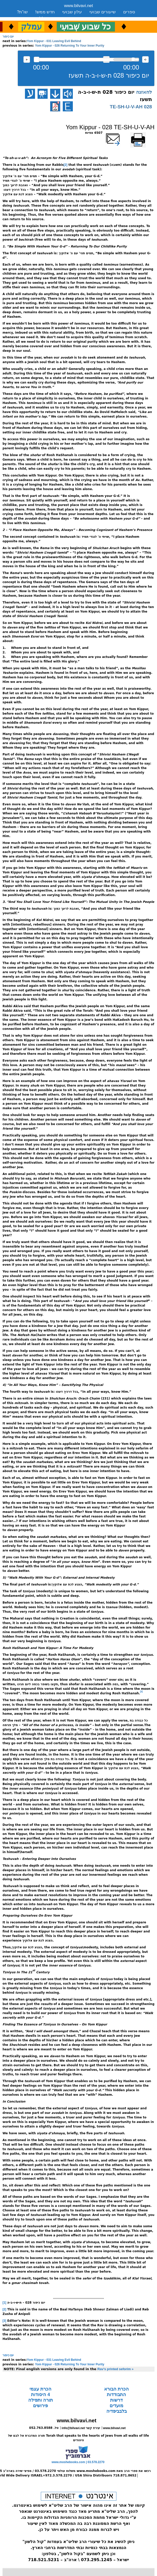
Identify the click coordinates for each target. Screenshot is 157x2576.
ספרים (129, 12)
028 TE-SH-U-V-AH (131, 106)
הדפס (150, 133)
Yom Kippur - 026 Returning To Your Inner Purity (69, 45)
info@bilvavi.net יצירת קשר (81, 2428)
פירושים (40, 2405)
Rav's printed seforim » (116, 2369)
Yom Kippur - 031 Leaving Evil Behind (54, 41)
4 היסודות (40, 2394)
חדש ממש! (45, 12)
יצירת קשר (77, 18)
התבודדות (116, 2394)
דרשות (116, 2400)
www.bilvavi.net (78, 5)
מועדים (116, 2405)
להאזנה (27, 59)
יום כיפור (8, 36)
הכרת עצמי (40, 2389)
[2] (66, 165)
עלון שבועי (72, 12)
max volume (145, 59)
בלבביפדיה (116, 2411)
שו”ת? (22, 12)
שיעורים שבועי (102, 12)
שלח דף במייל (120, 133)
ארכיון (22, 18)
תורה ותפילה (40, 2400)
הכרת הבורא (116, 2389)
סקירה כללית (48, 18)
